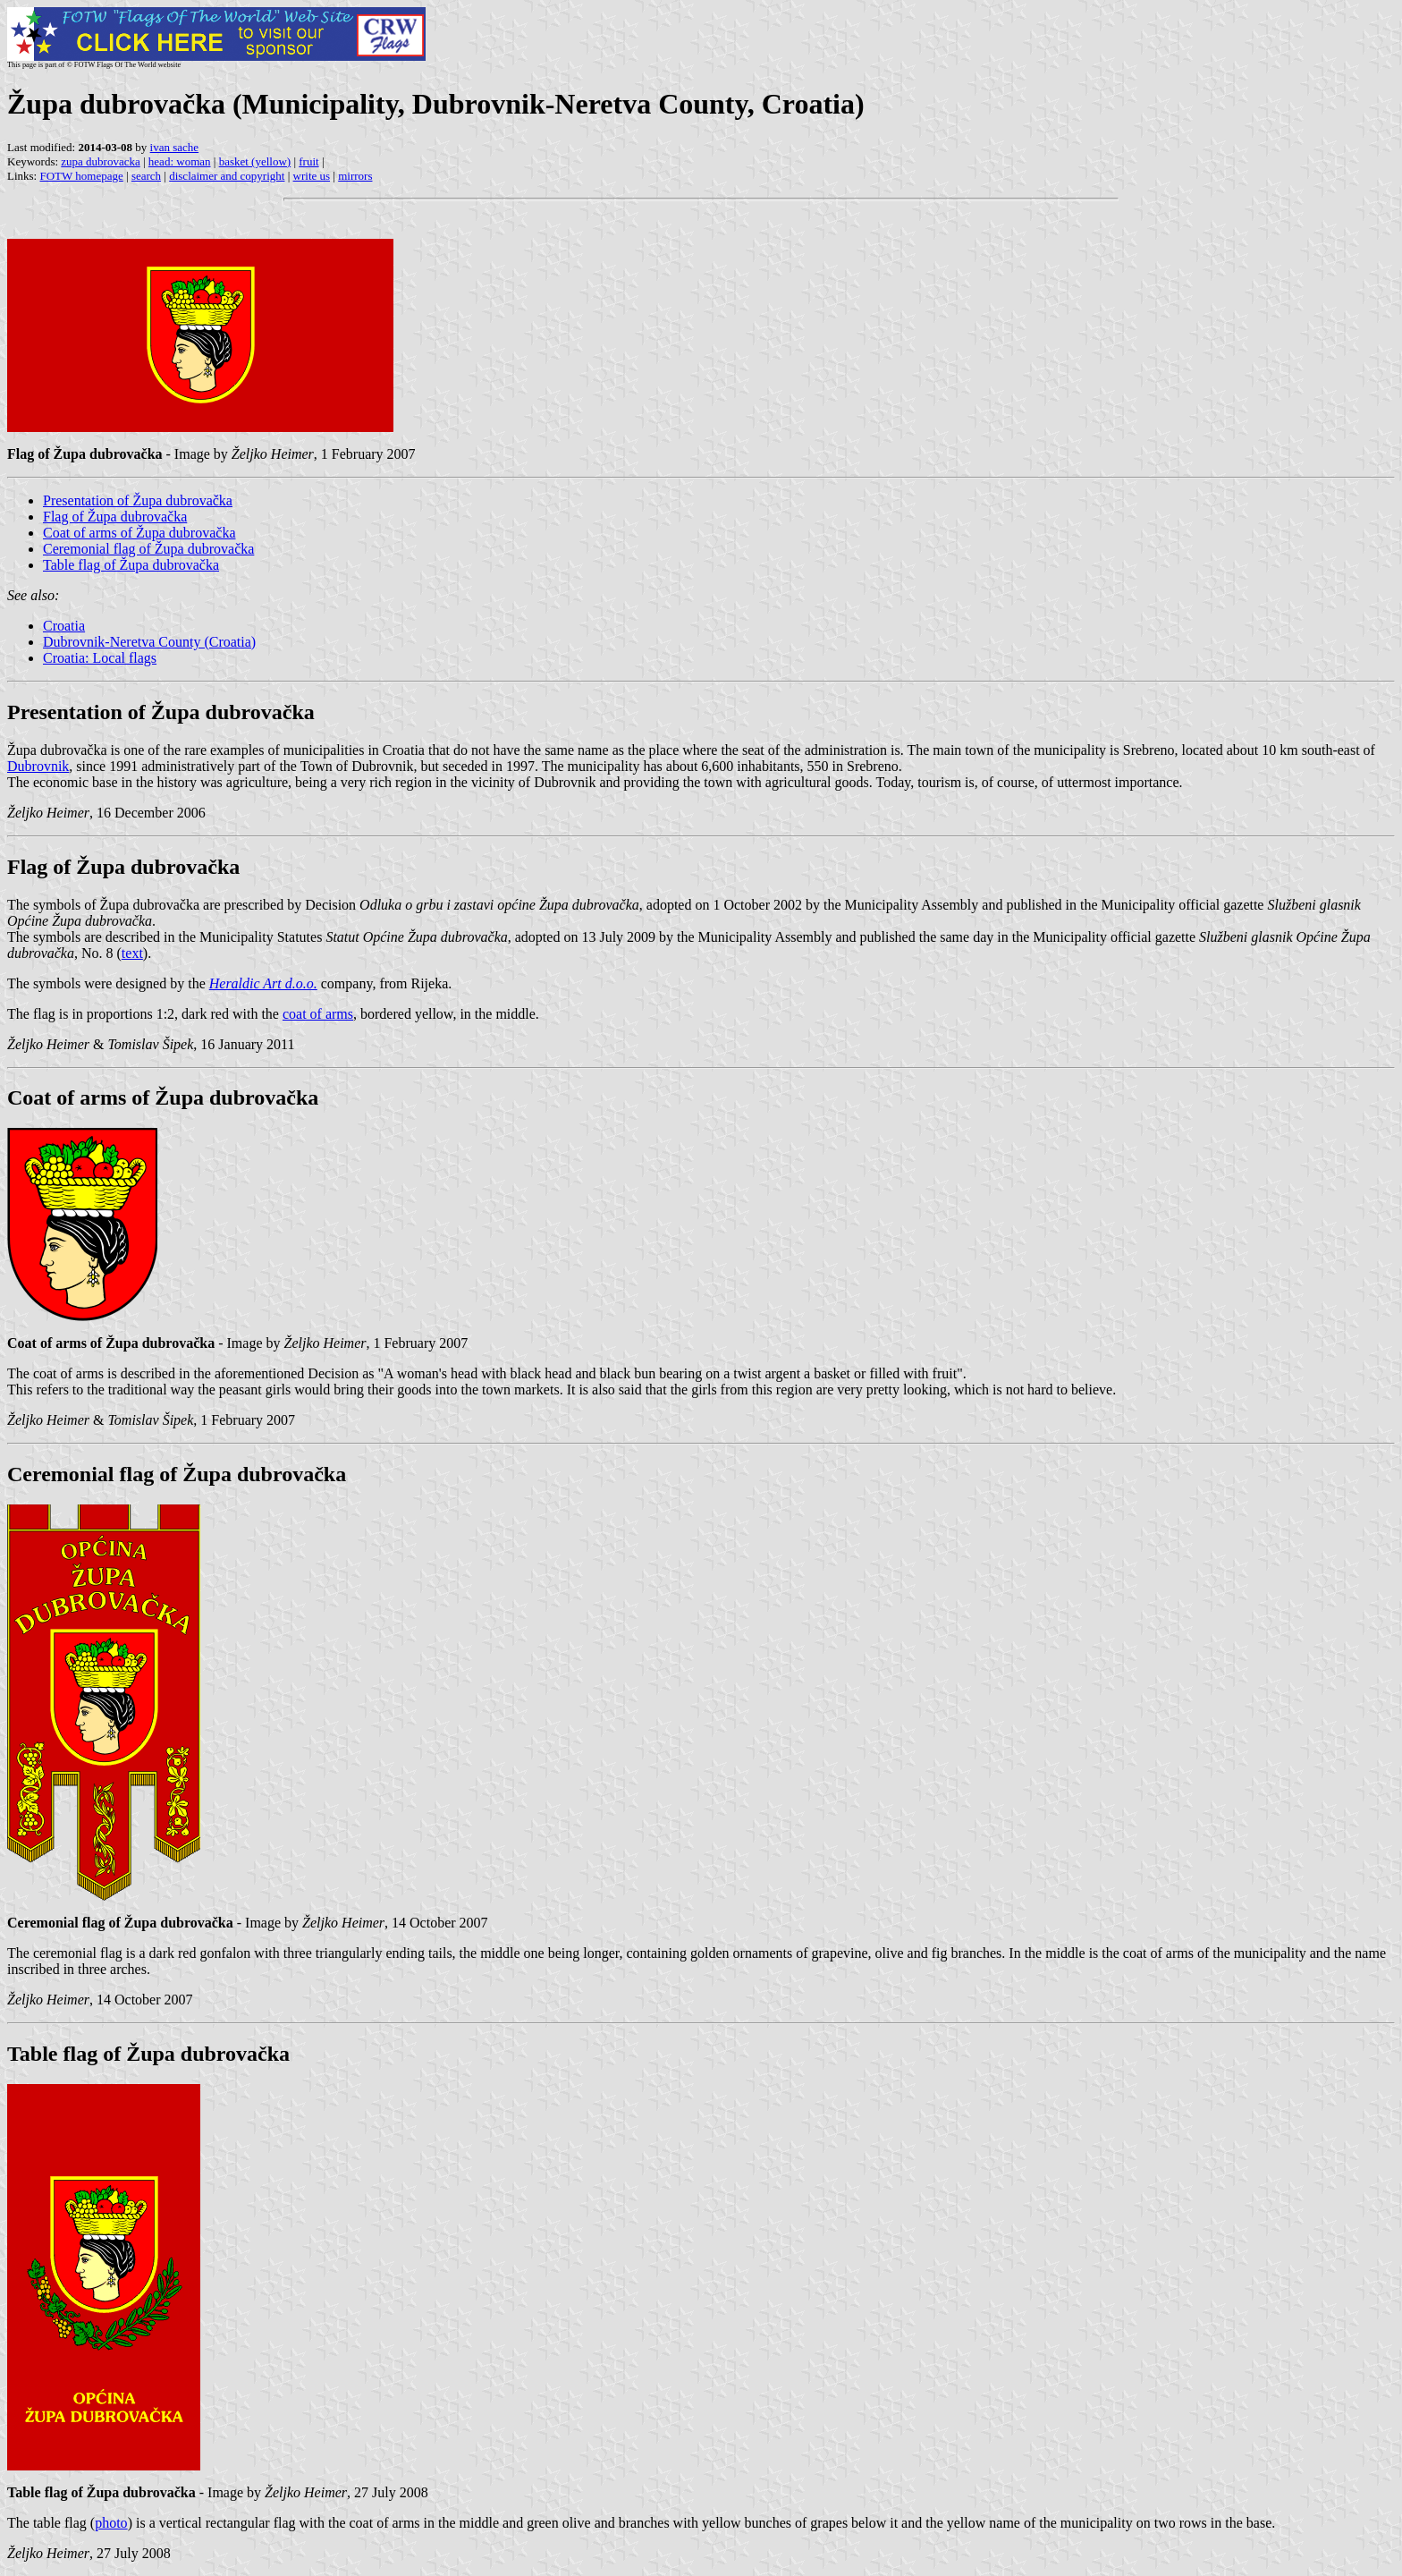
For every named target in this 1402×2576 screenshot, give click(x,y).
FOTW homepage (80, 175)
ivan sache (174, 147)
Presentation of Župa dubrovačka (137, 500)
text (132, 953)
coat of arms (318, 1013)
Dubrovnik (38, 766)
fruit (308, 161)
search (146, 175)
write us (312, 175)
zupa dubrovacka (100, 161)
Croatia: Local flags (99, 657)
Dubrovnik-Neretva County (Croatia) (149, 641)
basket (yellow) (255, 161)
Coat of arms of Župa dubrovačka (139, 532)
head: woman (179, 161)
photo (111, 2522)
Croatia (64, 625)
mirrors (355, 175)
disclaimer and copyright (226, 175)
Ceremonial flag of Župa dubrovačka (148, 548)
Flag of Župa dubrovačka (115, 516)
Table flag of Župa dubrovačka (131, 564)
